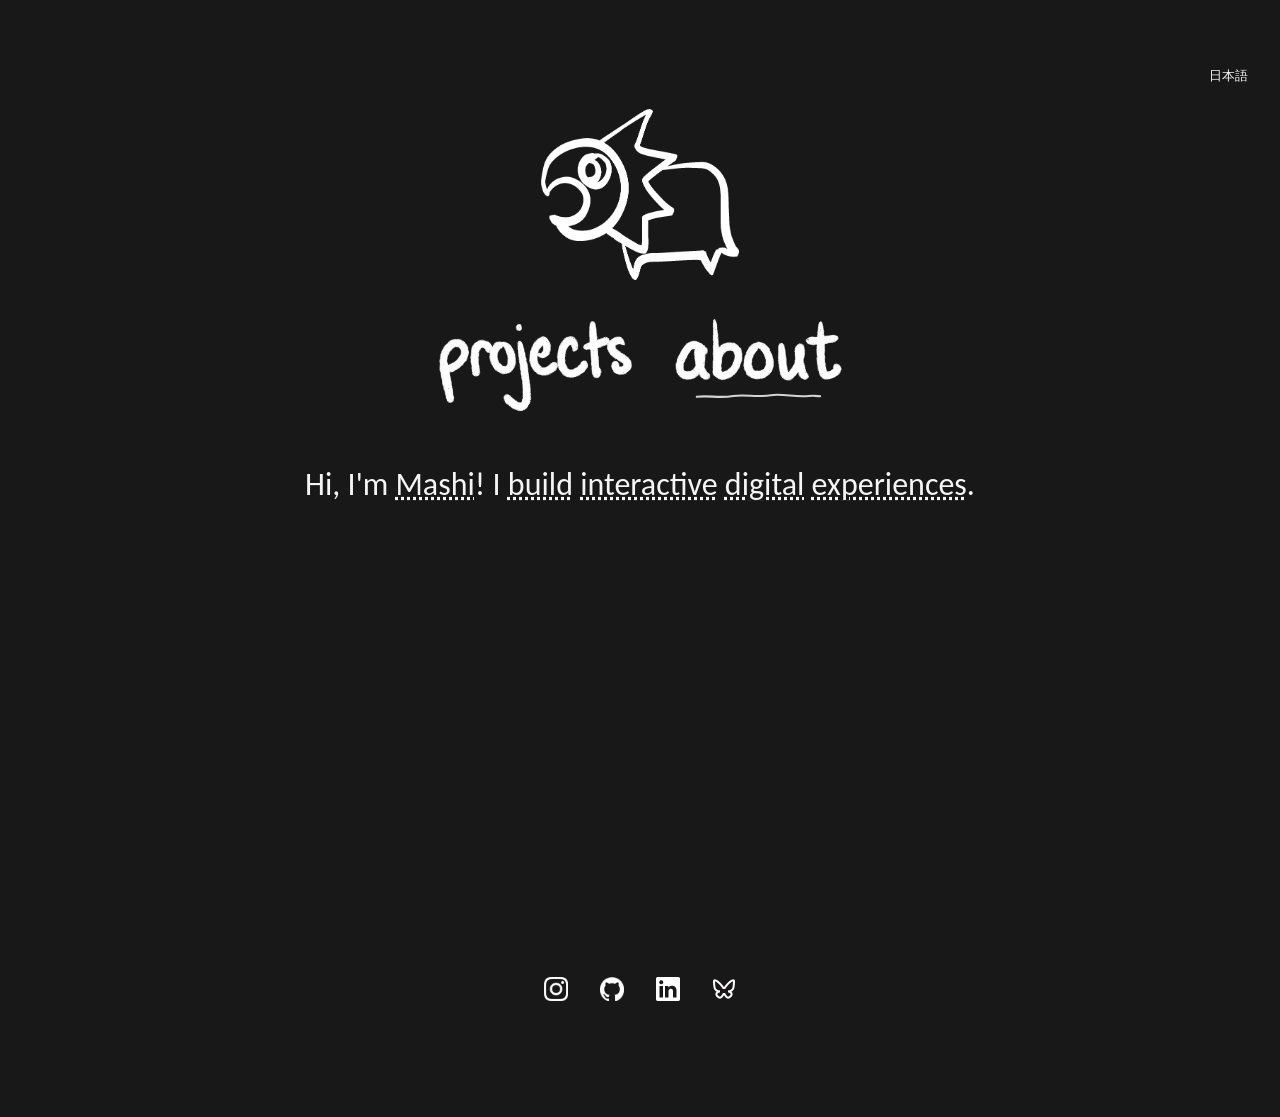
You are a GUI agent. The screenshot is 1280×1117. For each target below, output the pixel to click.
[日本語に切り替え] (1228, 75)
